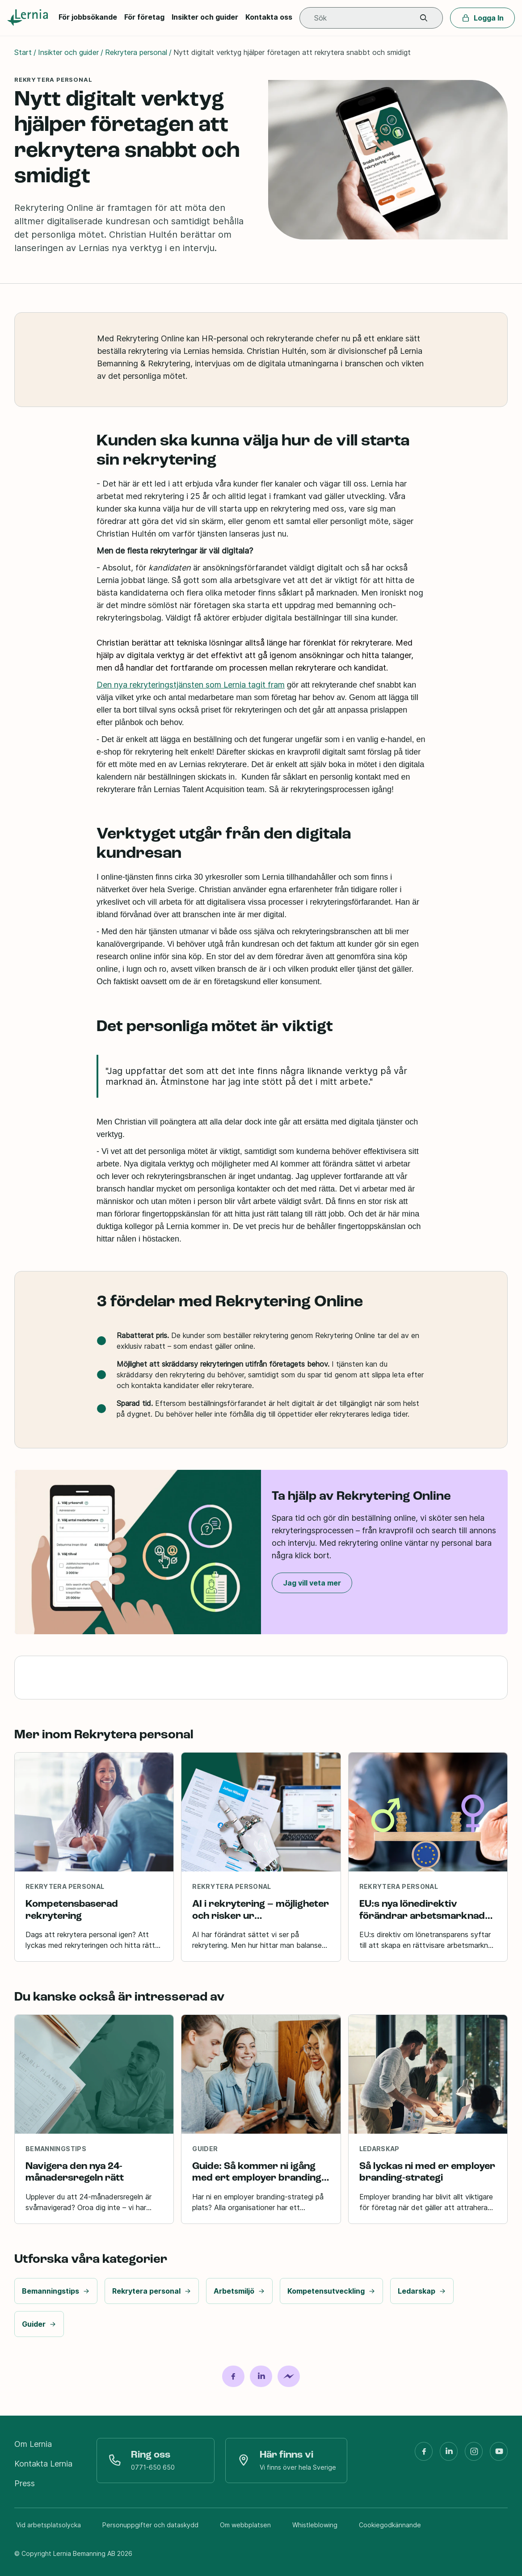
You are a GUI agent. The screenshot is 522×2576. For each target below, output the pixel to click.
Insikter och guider (205, 17)
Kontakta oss (268, 17)
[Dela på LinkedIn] (261, 2376)
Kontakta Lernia (43, 2463)
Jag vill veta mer (312, 1582)
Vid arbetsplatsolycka (48, 2525)
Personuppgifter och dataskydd (150, 2525)
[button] (423, 18)
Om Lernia (33, 2444)
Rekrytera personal (136, 52)
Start (23, 52)
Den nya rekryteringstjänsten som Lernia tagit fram (191, 684)
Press (24, 2483)
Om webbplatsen (245, 2525)
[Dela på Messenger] (289, 2376)
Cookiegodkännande (390, 2525)
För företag (144, 17)
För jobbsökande (88, 17)
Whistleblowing (314, 2525)
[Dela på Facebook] (233, 2376)
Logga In (482, 17)
